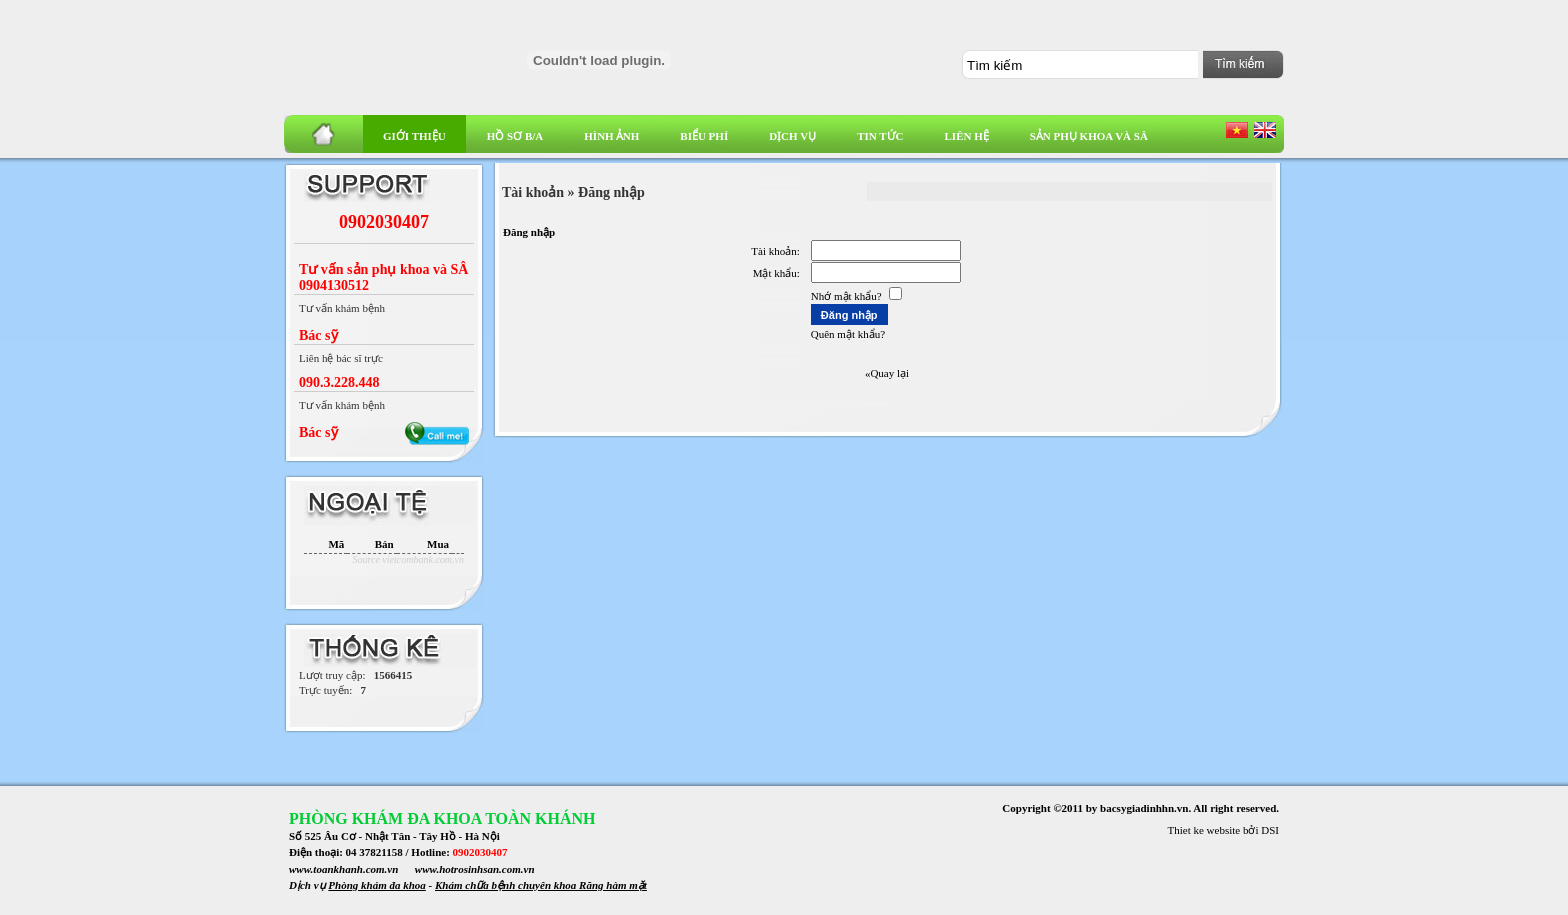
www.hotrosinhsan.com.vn (475, 869)
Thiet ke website (1204, 830)
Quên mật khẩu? (848, 334)
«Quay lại (887, 373)
